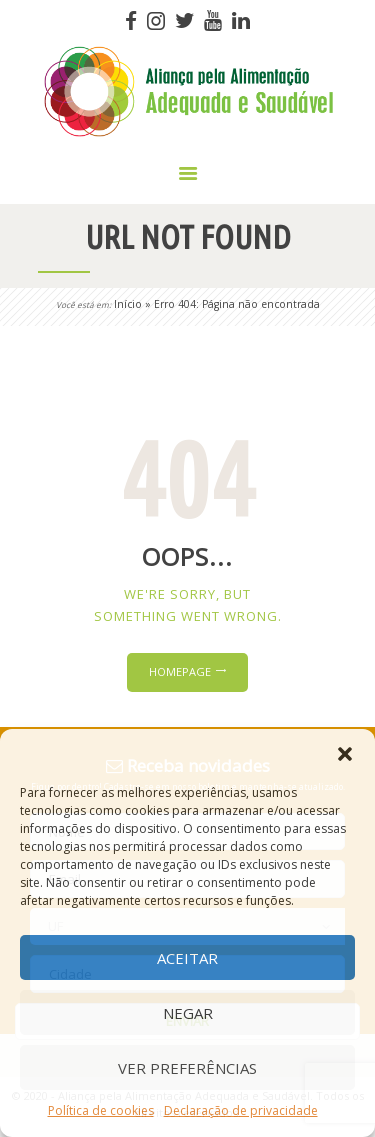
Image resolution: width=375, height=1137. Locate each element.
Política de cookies (101, 1110)
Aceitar (187, 958)
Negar (188, 1013)
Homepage (180, 671)
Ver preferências (187, 1068)
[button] (345, 754)
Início (128, 304)
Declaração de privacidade (241, 1110)
